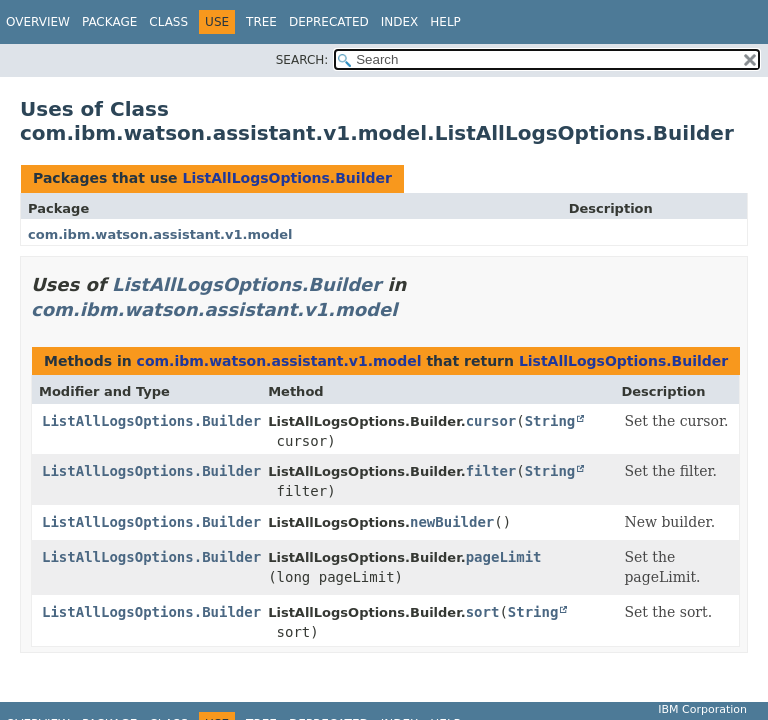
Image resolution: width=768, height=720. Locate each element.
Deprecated (329, 22)
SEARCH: (302, 60)
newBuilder (452, 522)
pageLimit (504, 557)
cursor (491, 421)
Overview (38, 22)
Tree (261, 22)
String (550, 421)
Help (445, 22)
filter (491, 471)
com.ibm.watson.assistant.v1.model (160, 234)
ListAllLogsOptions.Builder (286, 178)
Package (109, 22)
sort (483, 612)
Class (168, 22)
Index (400, 22)
